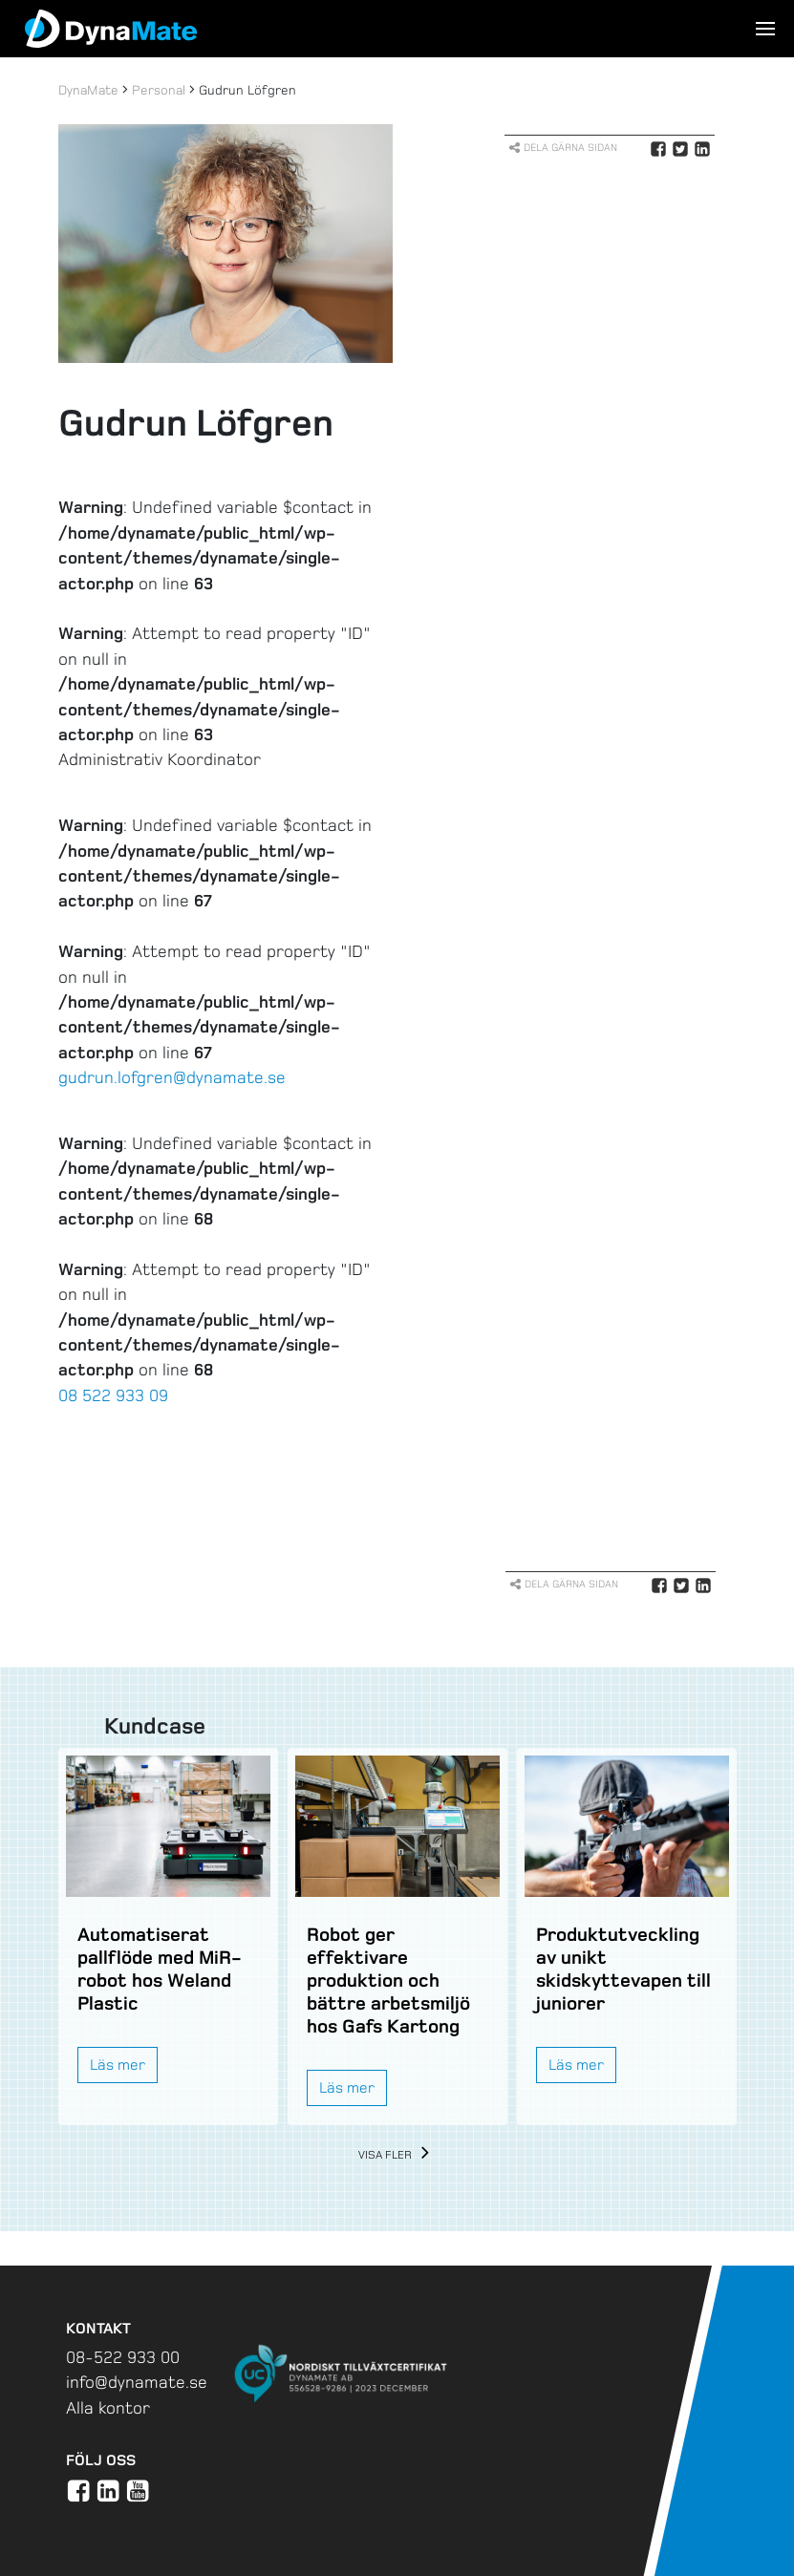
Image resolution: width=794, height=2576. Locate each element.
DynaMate (88, 90)
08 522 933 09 (113, 1395)
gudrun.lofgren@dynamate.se (172, 1077)
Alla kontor (108, 2407)
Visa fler (397, 2155)
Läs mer (117, 2064)
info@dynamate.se (136, 2382)
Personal (158, 90)
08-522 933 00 (123, 2357)
